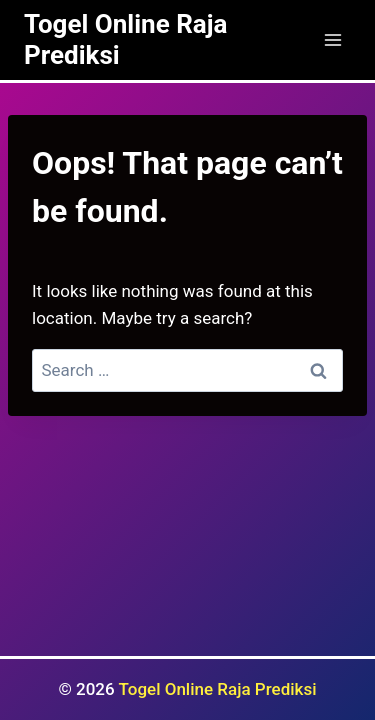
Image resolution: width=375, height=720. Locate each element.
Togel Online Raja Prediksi (218, 689)
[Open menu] (332, 39)
